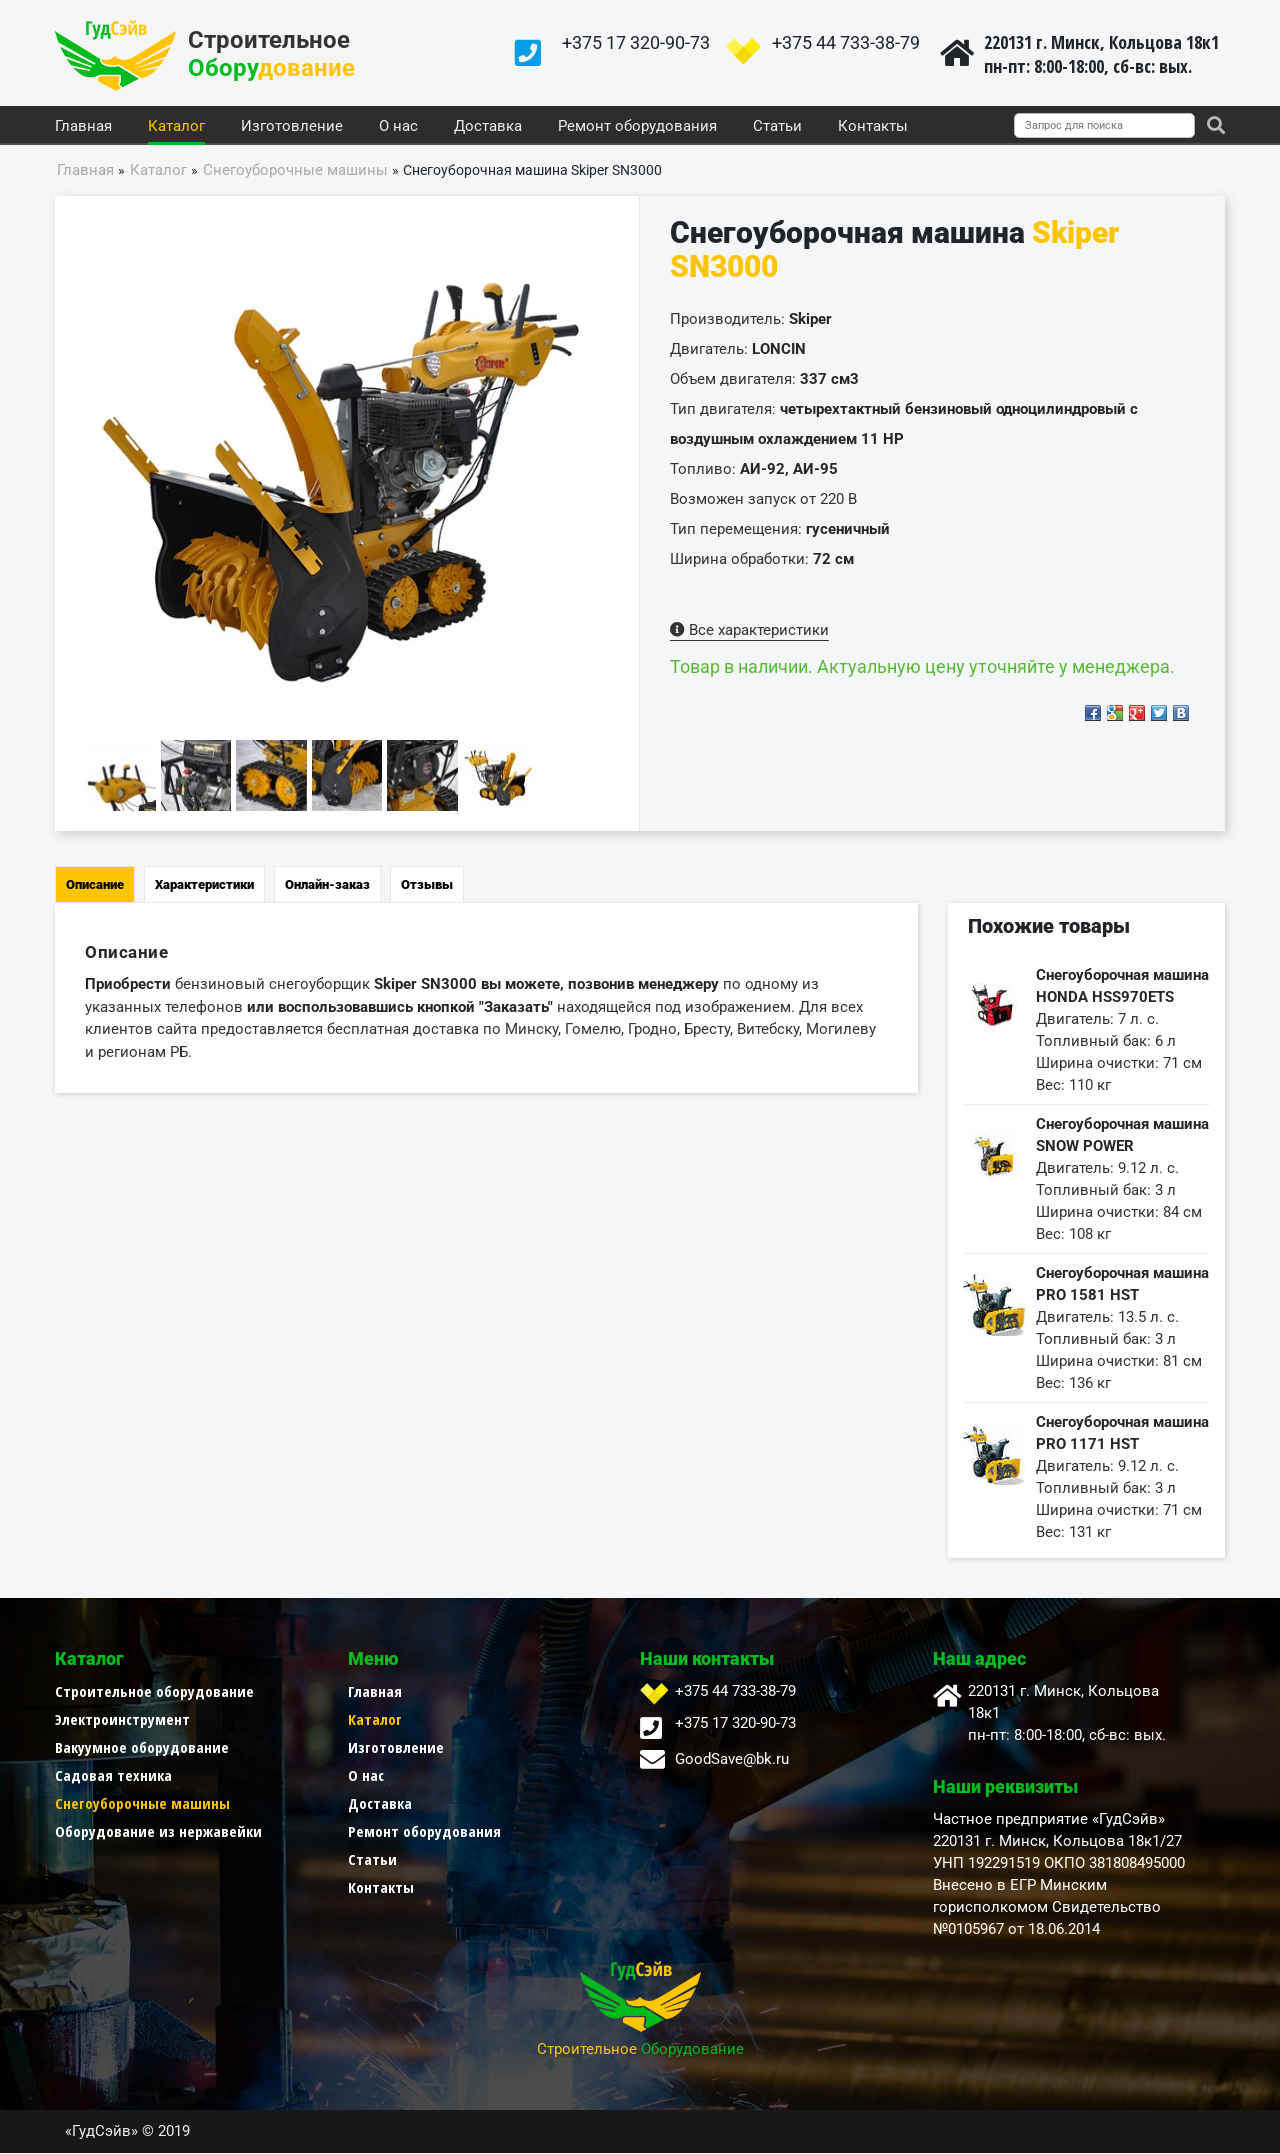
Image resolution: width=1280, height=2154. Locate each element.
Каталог (176, 127)
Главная (83, 127)
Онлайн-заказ (327, 885)
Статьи (777, 127)
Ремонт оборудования (637, 127)
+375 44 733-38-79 (846, 42)
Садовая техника (113, 1776)
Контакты (873, 127)
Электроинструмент (122, 1720)
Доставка (488, 127)
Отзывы (427, 885)
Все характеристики (749, 631)
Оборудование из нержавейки (158, 1832)
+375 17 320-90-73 (636, 42)
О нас (398, 127)
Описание (95, 885)
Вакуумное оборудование (142, 1748)
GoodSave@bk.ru (732, 1760)
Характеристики (204, 885)
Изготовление (292, 127)
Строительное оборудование (154, 1692)
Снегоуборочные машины (142, 1804)
